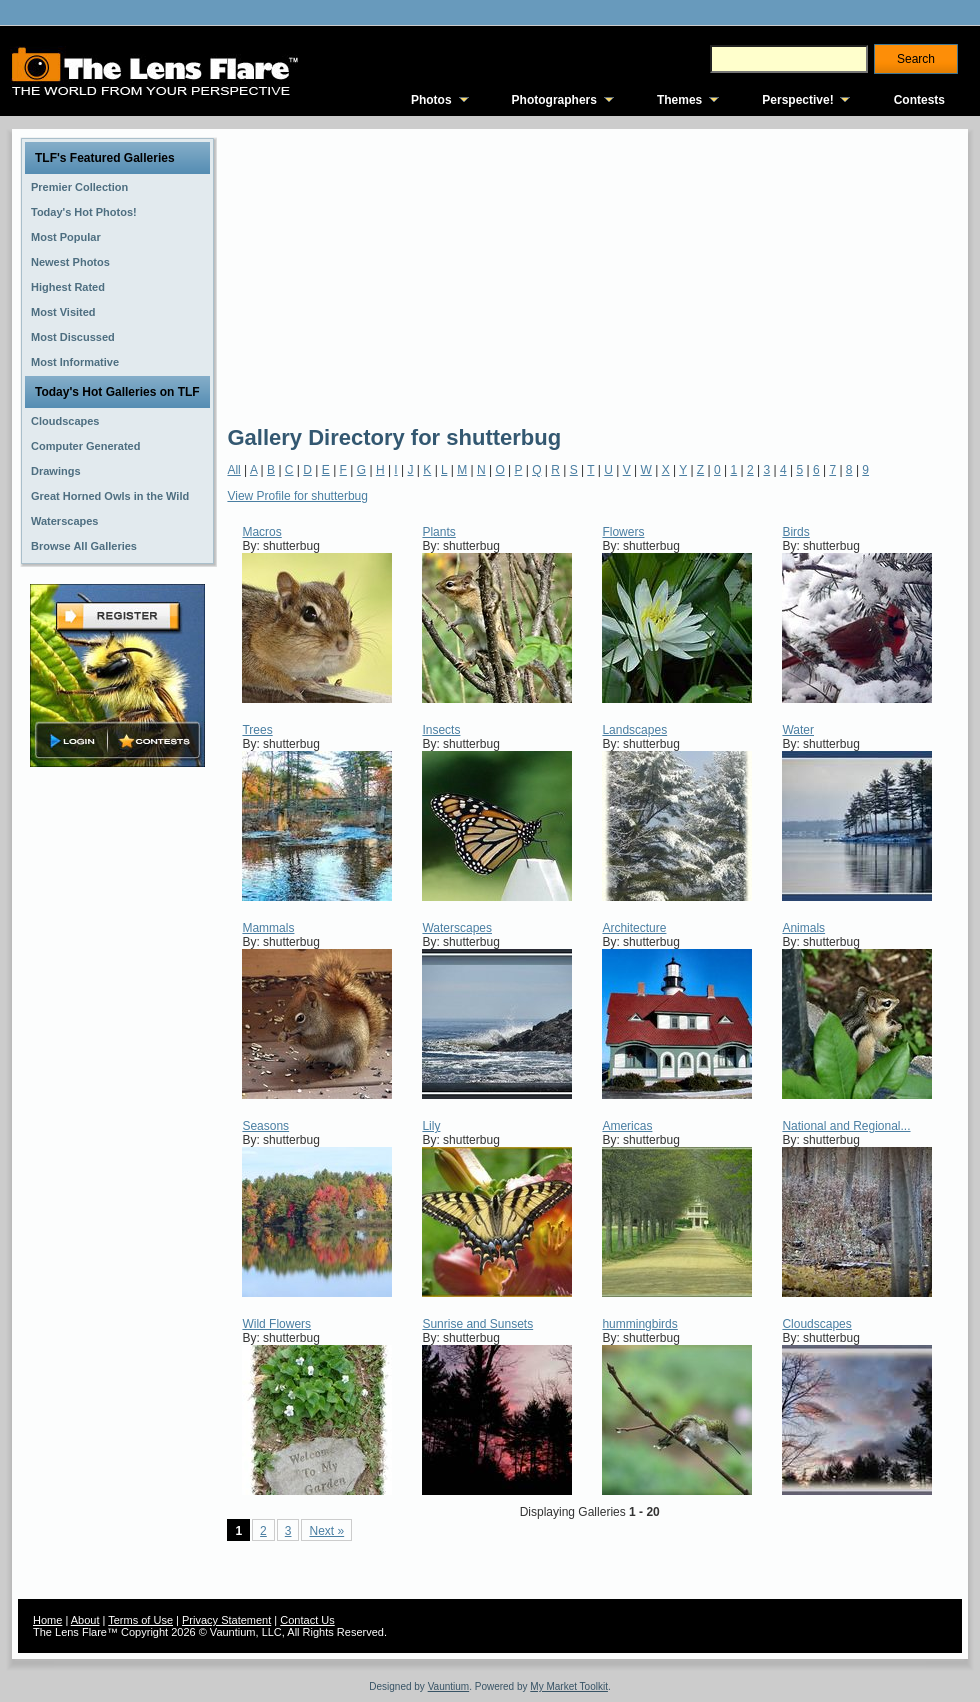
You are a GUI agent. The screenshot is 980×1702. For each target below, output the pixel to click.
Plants (438, 532)
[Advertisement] (506, 275)
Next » (326, 1531)
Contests (919, 100)
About (85, 1620)
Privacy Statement (226, 1620)
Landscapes (634, 730)
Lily (431, 1126)
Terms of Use (140, 1620)
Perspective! (797, 100)
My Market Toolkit (569, 1686)
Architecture (634, 928)
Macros (261, 532)
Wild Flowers (276, 1324)
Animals (803, 928)
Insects (441, 730)
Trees (257, 730)
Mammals (268, 928)
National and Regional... (846, 1126)
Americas (627, 1126)
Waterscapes (457, 928)
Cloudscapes (816, 1324)
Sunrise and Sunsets (477, 1324)
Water (798, 730)
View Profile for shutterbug (297, 496)
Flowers (623, 532)
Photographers (554, 100)
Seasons (265, 1126)
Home (47, 1620)
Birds (795, 532)
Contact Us (307, 1620)
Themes (679, 100)
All (233, 470)
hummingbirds (639, 1324)
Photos (431, 100)
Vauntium (449, 1686)
